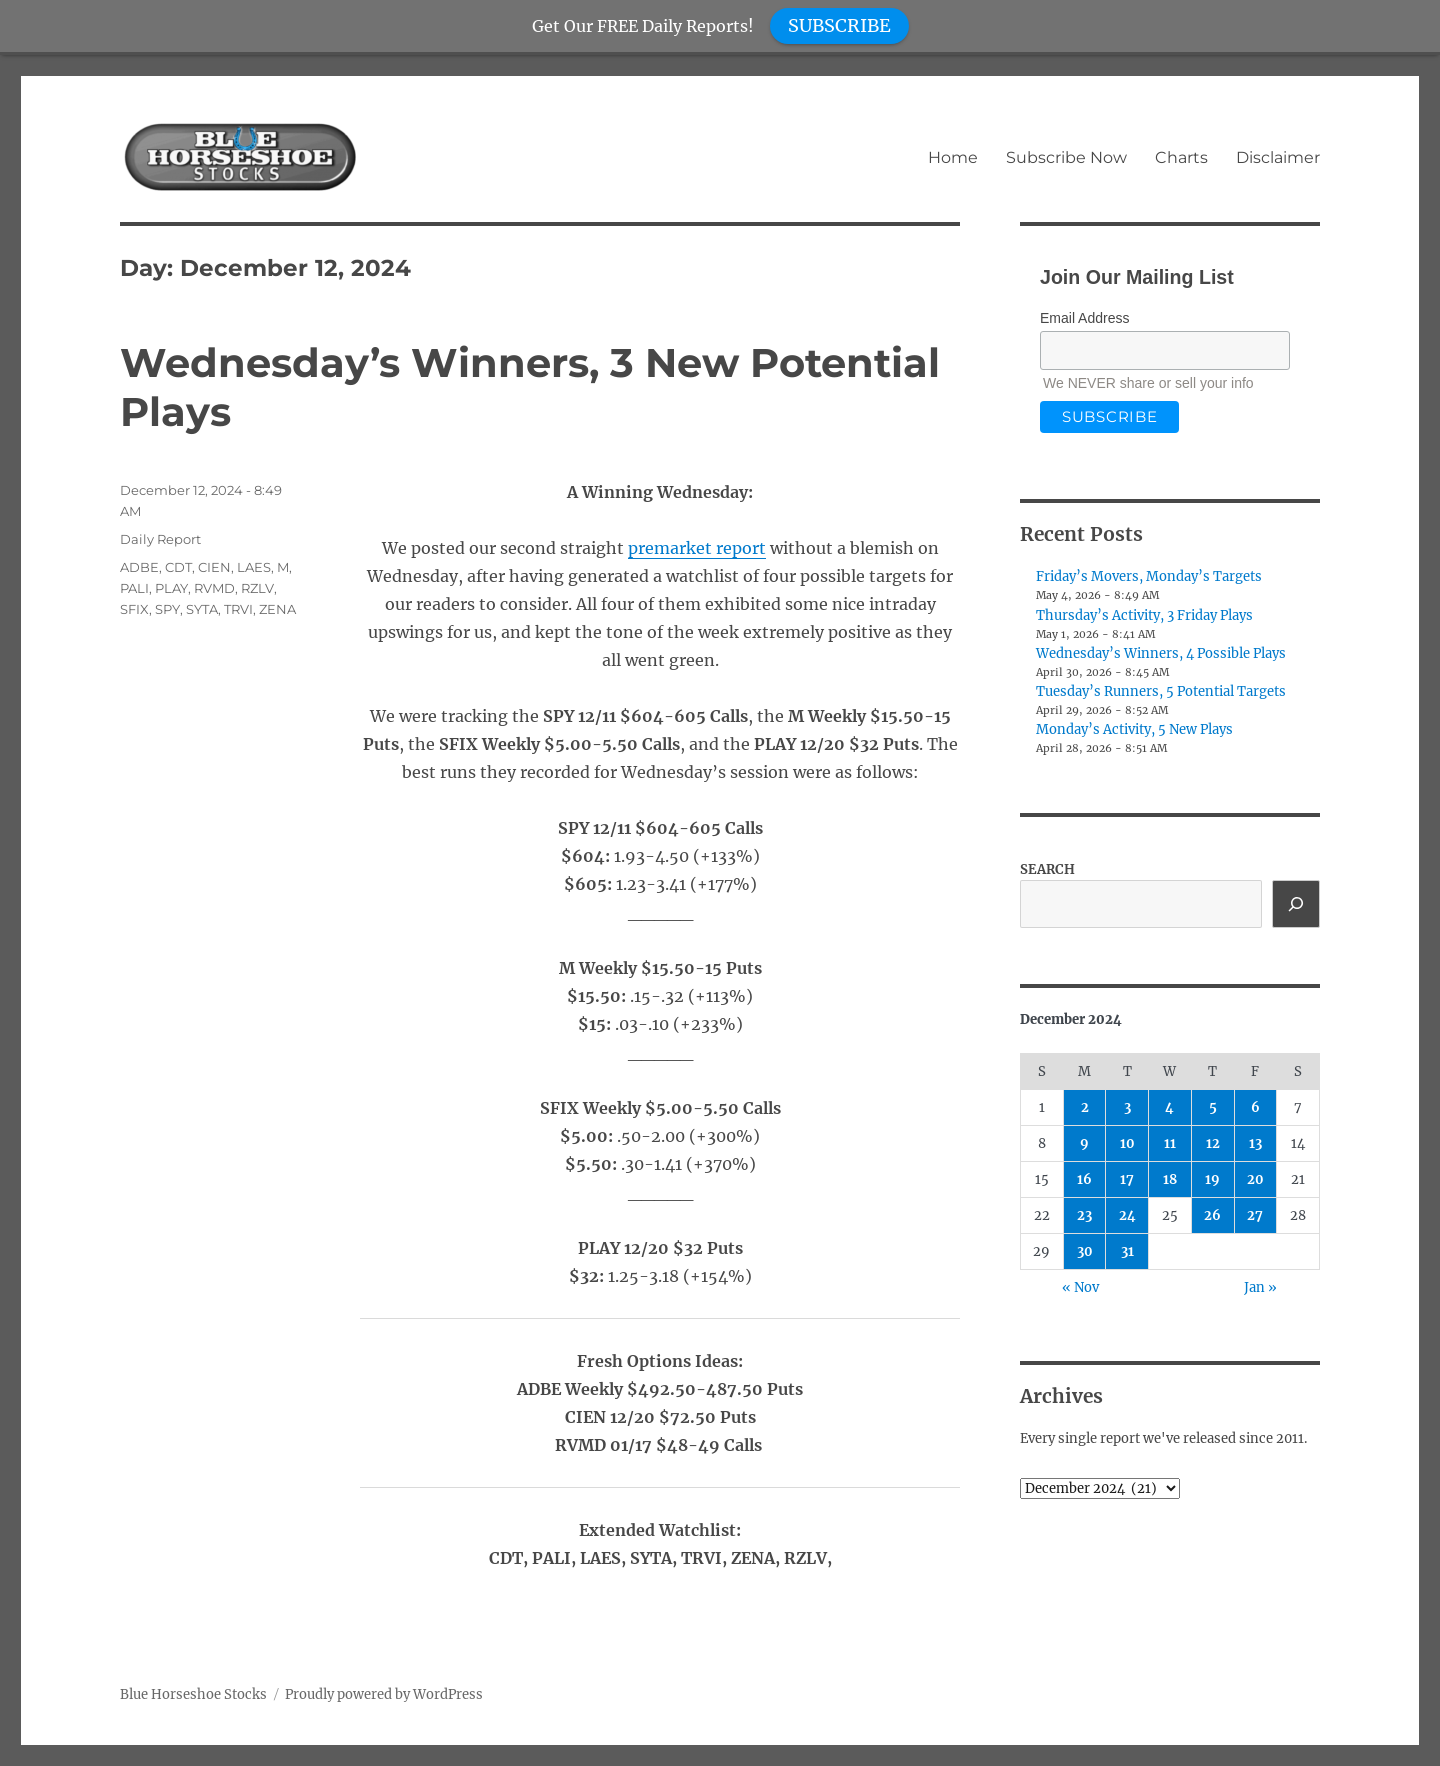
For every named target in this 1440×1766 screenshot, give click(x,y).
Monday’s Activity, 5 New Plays (1134, 729)
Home (953, 157)
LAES (254, 567)
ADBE (139, 567)
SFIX (134, 609)
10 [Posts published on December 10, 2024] (1127, 1143)
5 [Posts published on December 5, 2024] (1213, 1107)
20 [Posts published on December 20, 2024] (1255, 1179)
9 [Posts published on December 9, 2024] (1084, 1143)
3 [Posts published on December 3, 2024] (1127, 1107)
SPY (167, 609)
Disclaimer (1278, 157)
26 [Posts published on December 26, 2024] (1212, 1215)
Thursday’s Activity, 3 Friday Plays (1144, 615)
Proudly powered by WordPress (384, 1694)
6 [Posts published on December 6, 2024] (1255, 1107)
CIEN (214, 567)
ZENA (277, 609)
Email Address (1084, 318)
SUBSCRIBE (839, 25)
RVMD (214, 588)
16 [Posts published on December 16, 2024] (1084, 1179)
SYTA (202, 609)
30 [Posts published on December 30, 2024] (1085, 1251)
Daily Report (160, 539)
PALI (134, 588)
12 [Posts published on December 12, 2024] (1213, 1143)
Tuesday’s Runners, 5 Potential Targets (1161, 691)
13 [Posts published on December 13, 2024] (1255, 1143)
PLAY (171, 588)
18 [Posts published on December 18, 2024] (1170, 1179)
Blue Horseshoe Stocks (193, 1694)
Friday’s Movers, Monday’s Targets (1149, 576)
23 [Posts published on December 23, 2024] (1084, 1215)
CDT (178, 567)
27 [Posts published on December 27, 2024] (1255, 1215)
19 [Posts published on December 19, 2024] (1212, 1179)
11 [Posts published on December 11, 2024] (1170, 1143)
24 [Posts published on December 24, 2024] (1127, 1215)
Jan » (1260, 1287)
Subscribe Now (1066, 157)
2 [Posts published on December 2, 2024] (1085, 1107)
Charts (1181, 157)
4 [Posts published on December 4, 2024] (1169, 1107)
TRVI (238, 609)
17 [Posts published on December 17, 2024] (1127, 1179)
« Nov (1080, 1287)
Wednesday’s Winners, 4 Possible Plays (1161, 653)
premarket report (697, 548)
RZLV (257, 588)
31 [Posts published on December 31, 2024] (1127, 1251)
